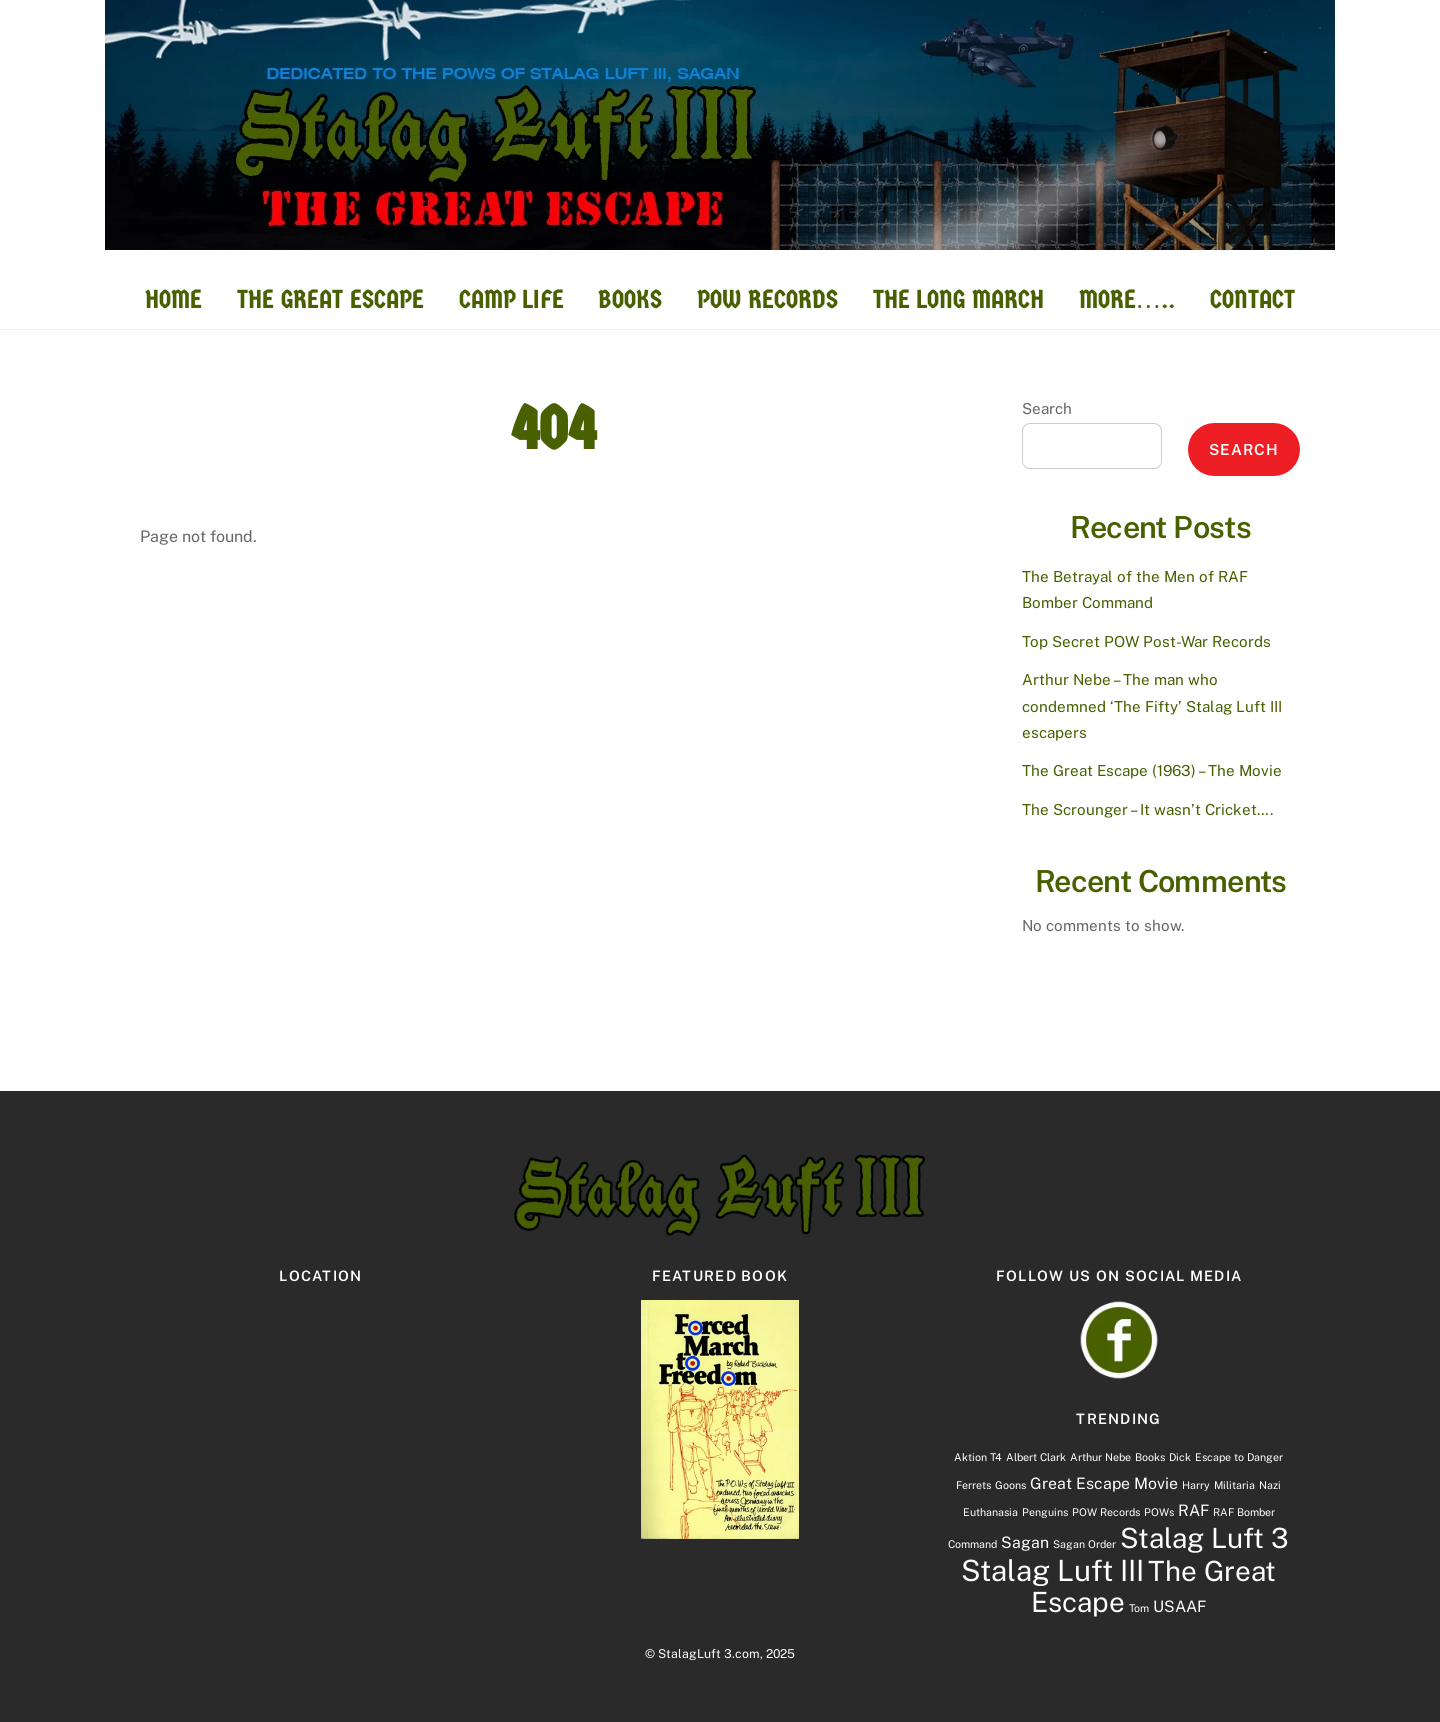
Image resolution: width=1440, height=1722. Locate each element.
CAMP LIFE (511, 299)
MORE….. (1127, 299)
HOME (173, 299)
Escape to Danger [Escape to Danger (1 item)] (1239, 1457)
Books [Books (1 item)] (1150, 1457)
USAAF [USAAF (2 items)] (1179, 1606)
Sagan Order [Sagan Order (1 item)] (1084, 1544)
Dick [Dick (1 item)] (1180, 1457)
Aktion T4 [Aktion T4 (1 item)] (978, 1457)
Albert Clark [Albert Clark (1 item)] (1036, 1457)
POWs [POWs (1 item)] (1159, 1512)
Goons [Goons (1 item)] (1010, 1485)
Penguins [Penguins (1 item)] (1045, 1512)
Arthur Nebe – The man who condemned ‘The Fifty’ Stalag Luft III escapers (1152, 706)
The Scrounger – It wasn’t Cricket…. (1147, 809)
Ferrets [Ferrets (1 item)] (973, 1485)
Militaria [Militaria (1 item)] (1234, 1485)
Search (1047, 408)
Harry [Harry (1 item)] (1196, 1485)
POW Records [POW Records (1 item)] (1106, 1512)
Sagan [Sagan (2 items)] (1025, 1542)
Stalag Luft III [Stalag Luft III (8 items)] (1052, 1570)
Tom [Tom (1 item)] (1139, 1608)
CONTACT (1252, 299)
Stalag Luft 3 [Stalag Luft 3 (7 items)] (1204, 1538)
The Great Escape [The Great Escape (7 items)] (1153, 1586)
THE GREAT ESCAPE (330, 299)
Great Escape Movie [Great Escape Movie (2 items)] (1104, 1483)
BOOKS (630, 299)
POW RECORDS (767, 299)
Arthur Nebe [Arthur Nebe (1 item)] (1100, 1457)
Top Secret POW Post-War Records (1146, 641)
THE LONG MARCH (958, 299)
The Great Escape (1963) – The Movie (1152, 770)
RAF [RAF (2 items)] (1193, 1510)
